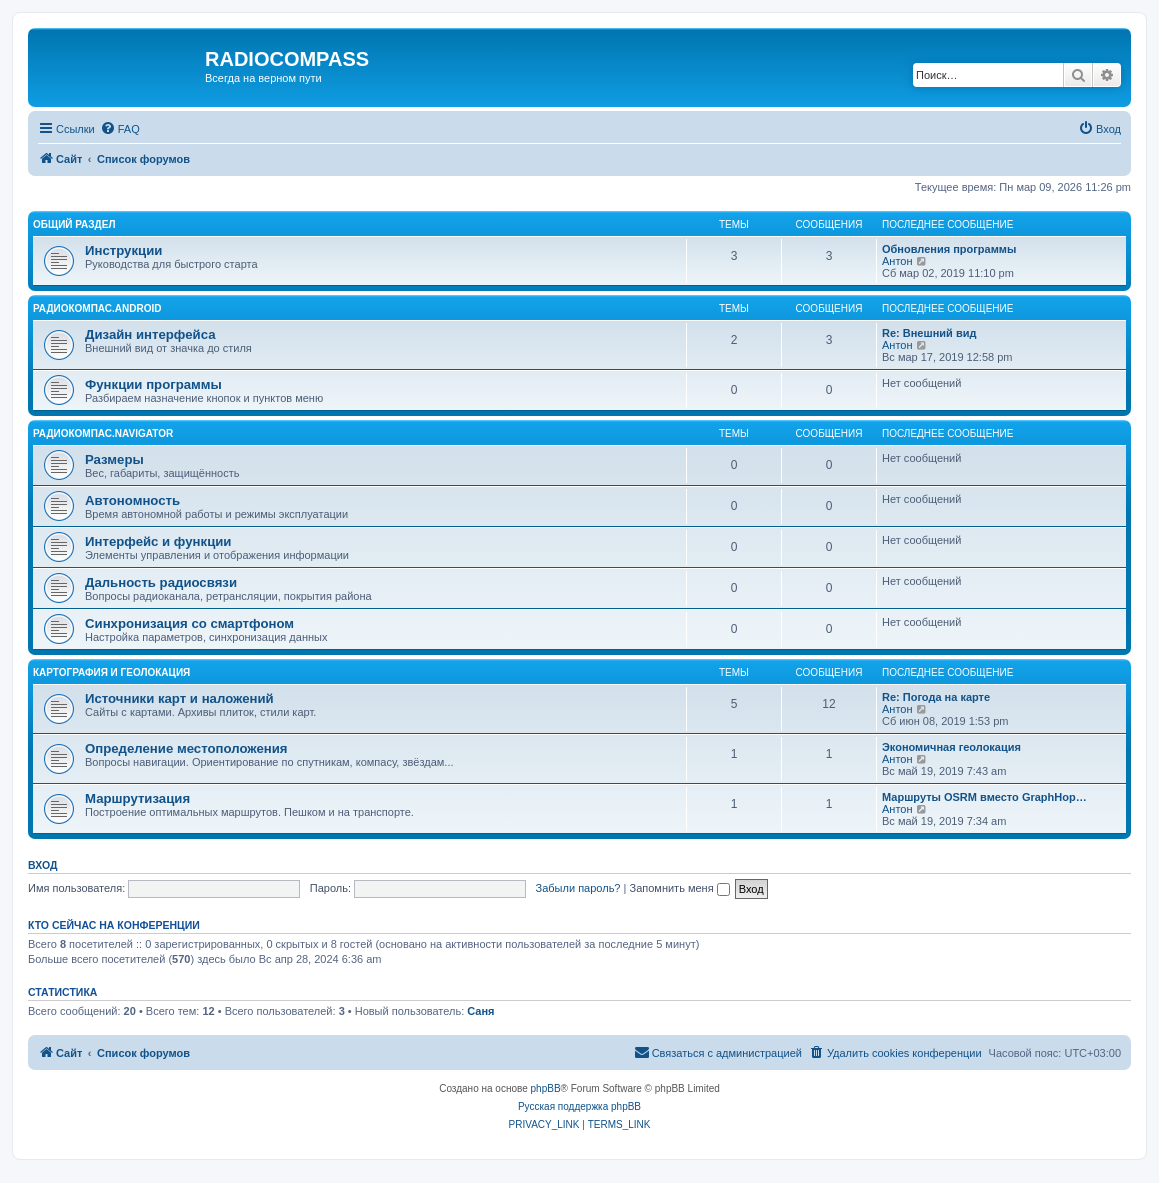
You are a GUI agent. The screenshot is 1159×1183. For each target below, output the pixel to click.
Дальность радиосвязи (161, 582)
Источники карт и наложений (179, 698)
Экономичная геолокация (951, 747)
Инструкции (123, 250)
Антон (897, 261)
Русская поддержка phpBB (579, 1106)
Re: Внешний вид (929, 333)
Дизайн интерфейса (150, 334)
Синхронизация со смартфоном (189, 623)
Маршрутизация (137, 798)
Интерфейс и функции (158, 541)
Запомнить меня (679, 888)
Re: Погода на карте (936, 697)
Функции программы (153, 384)
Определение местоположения (186, 748)
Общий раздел (74, 224)
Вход (42, 865)
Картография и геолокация (111, 672)
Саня (480, 1011)
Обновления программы (949, 249)
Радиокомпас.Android (97, 308)
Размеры (114, 459)
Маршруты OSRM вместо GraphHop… (984, 797)
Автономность (132, 500)
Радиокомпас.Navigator (103, 433)
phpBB (546, 1088)
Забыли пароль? (578, 888)
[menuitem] (120, 129)
